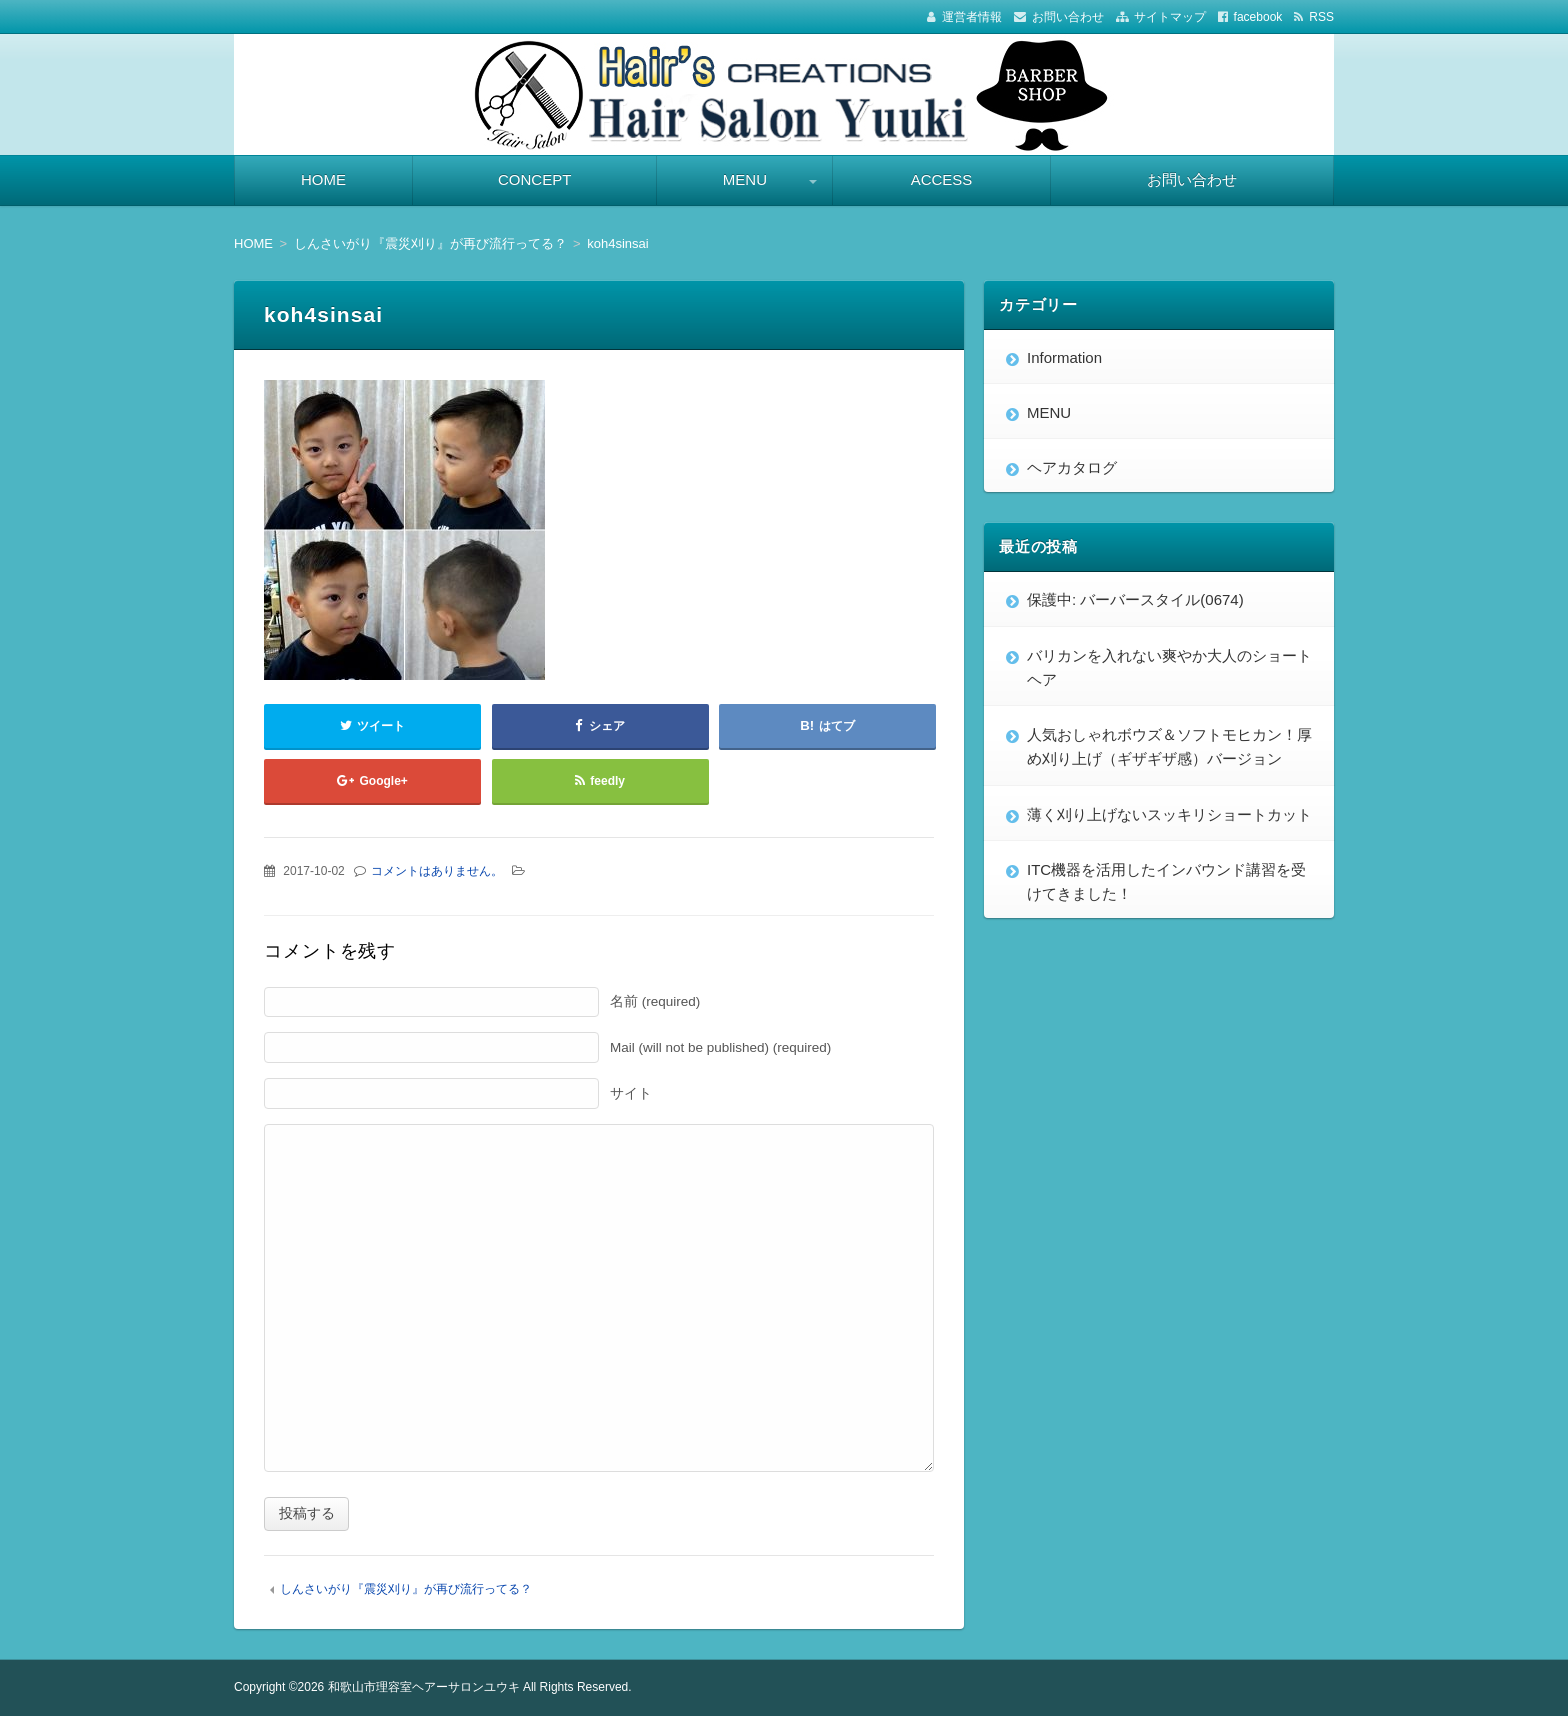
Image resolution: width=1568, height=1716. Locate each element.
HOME (323, 179)
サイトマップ (1170, 17)
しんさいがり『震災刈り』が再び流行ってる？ (406, 1589)
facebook (1258, 17)
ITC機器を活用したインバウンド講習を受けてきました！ (1166, 881)
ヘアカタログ (1072, 467)
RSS (1321, 17)
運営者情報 (972, 17)
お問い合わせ (1068, 17)
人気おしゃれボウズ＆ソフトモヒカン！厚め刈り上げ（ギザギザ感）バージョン (1169, 746)
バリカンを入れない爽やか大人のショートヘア (1169, 667)
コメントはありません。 (437, 871)
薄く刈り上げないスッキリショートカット (1169, 814)
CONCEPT (534, 179)
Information (1064, 357)
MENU (745, 179)
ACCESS (942, 179)
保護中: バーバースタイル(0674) (1135, 599)
